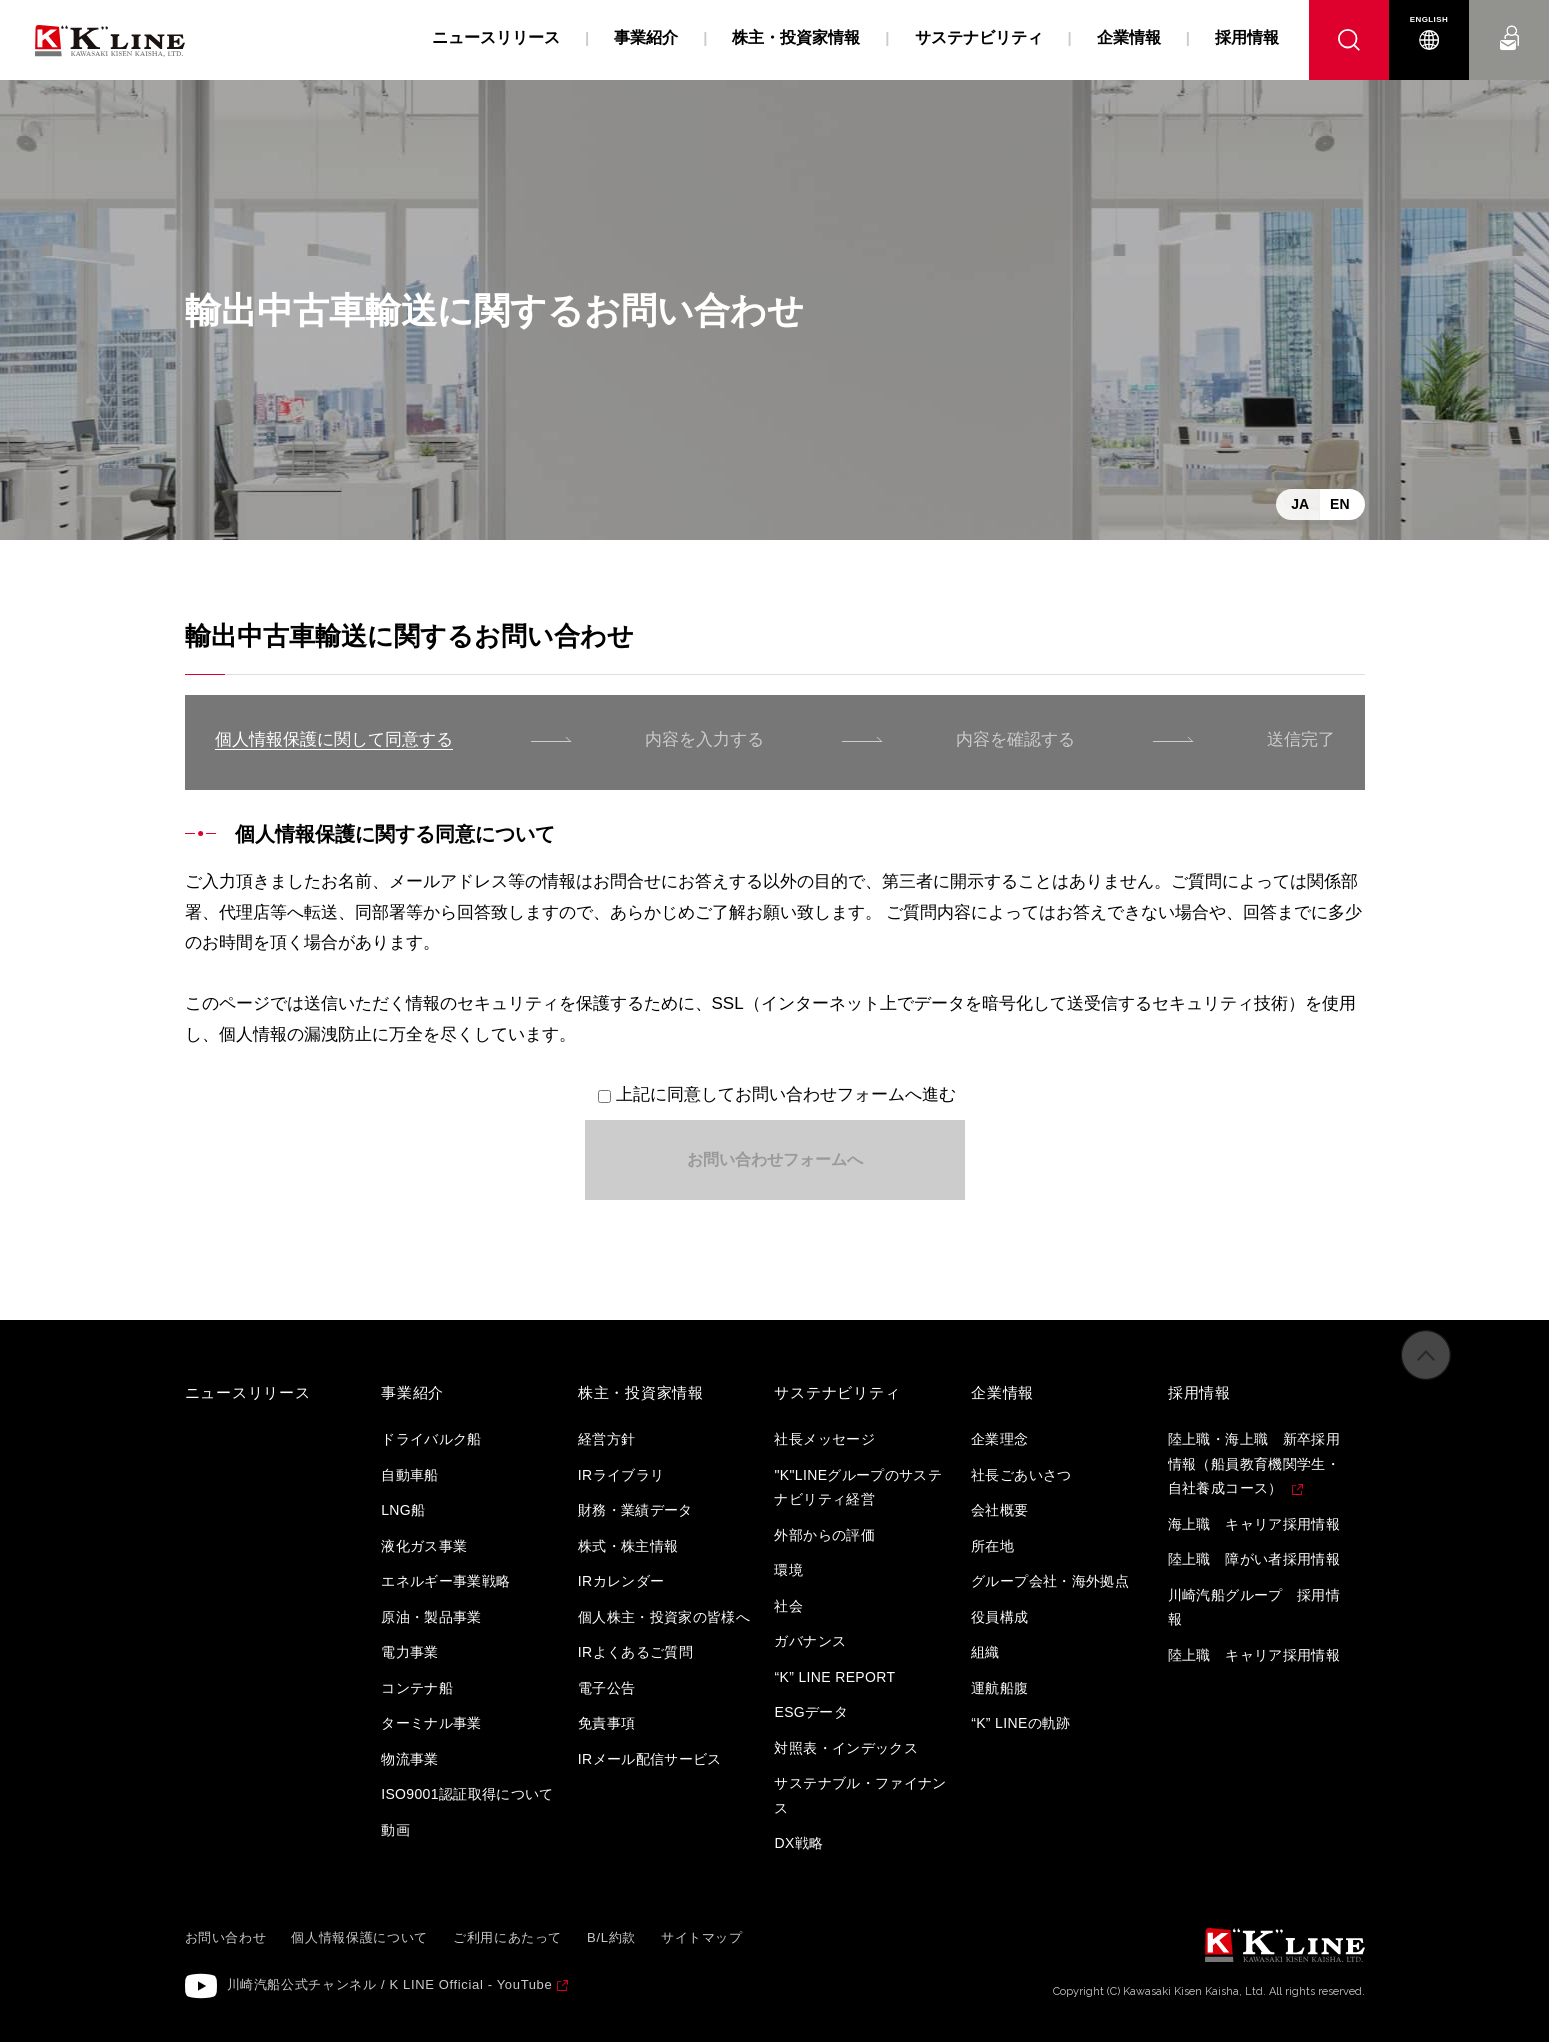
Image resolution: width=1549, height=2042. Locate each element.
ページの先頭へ (1426, 1375)
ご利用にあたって (507, 1937)
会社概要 (999, 1510)
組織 (985, 1652)
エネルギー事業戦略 (445, 1581)
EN (1339, 504)
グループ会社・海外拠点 (1050, 1581)
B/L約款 (611, 1937)
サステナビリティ (979, 37)
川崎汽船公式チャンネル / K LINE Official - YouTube (390, 1984)
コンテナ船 (417, 1688)
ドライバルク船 (431, 1439)
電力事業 (409, 1652)
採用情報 (1247, 37)
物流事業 (409, 1759)
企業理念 (999, 1439)
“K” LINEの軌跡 (1021, 1723)
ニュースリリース (496, 37)
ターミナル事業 (431, 1723)
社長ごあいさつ (1021, 1475)
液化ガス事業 (424, 1546)
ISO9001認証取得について (467, 1794)
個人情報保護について (359, 1937)
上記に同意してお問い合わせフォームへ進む (786, 1094)
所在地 (992, 1546)
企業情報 (1129, 37)
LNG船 (403, 1510)
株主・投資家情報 (796, 37)
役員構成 (999, 1617)
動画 (395, 1830)
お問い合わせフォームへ (775, 1159)
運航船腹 (999, 1688)
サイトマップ (702, 1937)
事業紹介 (646, 37)
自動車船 (409, 1475)
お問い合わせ (1509, 19)
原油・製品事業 (431, 1617)
